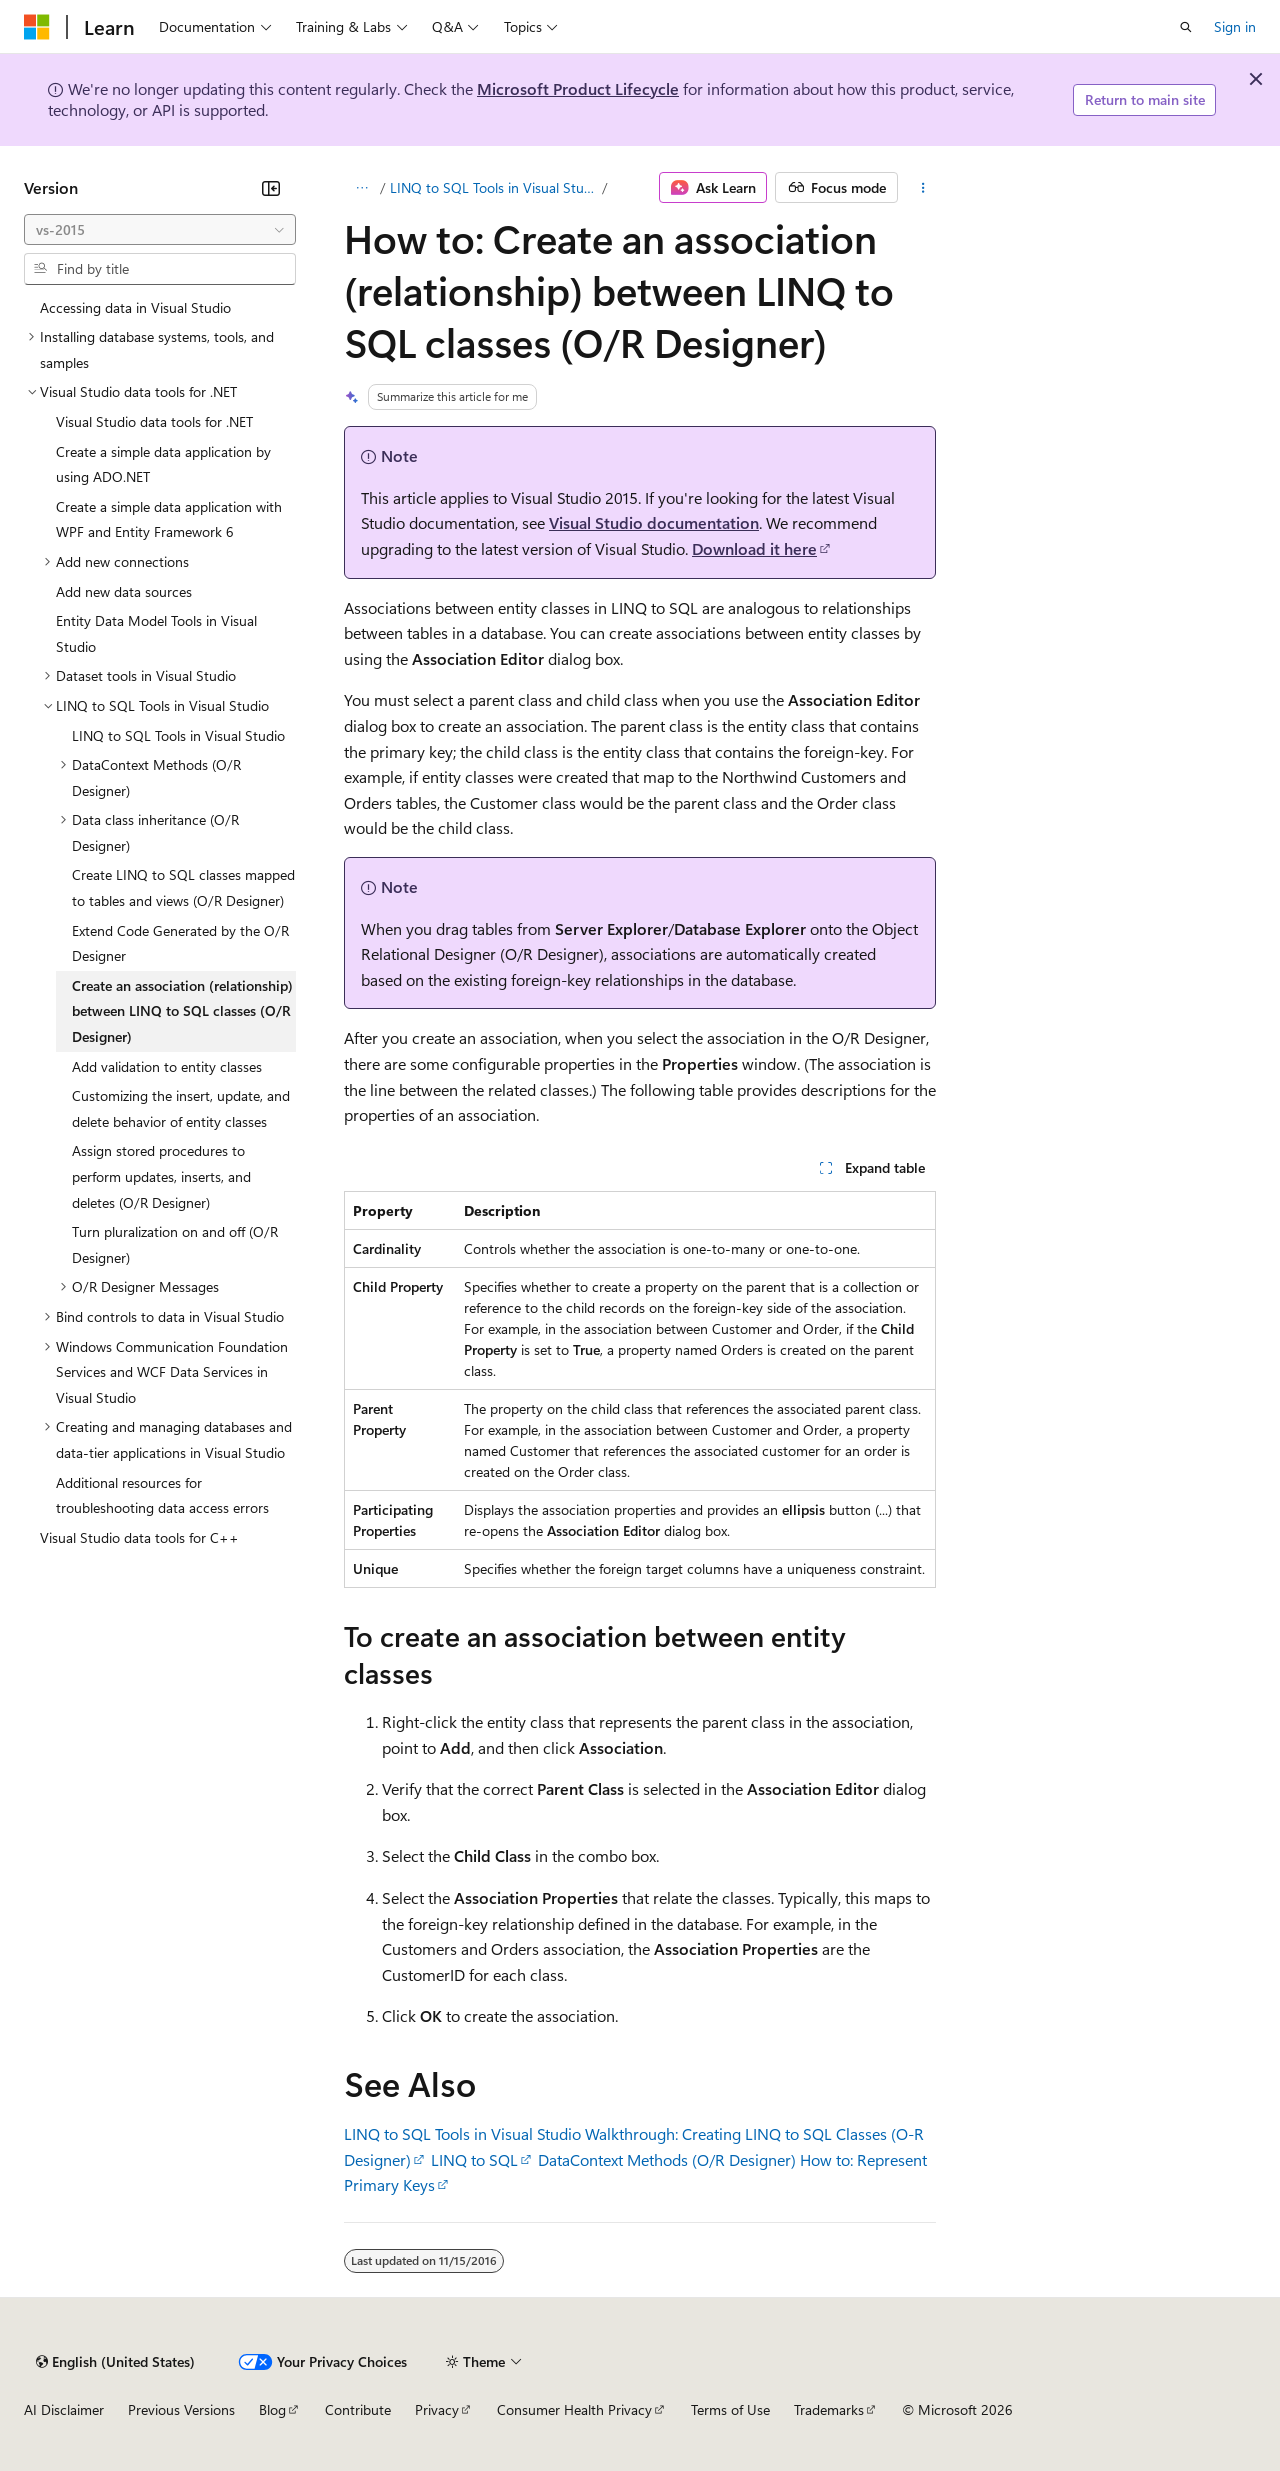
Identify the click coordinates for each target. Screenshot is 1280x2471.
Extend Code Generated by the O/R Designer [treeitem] (180, 943)
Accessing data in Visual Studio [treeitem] (135, 307)
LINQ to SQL (474, 2159)
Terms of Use (730, 2409)
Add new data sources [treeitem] (124, 591)
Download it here (754, 548)
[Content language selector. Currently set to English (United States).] (115, 2362)
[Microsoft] (37, 27)
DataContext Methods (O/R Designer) (667, 2159)
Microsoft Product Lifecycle (578, 88)
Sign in (1235, 26)
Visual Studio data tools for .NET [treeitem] (154, 421)
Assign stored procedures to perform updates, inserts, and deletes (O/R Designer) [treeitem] (161, 1176)
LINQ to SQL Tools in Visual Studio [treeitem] (178, 735)
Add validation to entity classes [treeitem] (167, 1066)
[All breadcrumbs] (361, 188)
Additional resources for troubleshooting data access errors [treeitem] (162, 1495)
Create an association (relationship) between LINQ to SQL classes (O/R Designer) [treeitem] (182, 1011)
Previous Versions (181, 2409)
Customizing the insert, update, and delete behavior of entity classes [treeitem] (181, 1108)
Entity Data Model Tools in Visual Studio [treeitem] (156, 633)
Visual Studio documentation (654, 522)
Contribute (358, 2409)
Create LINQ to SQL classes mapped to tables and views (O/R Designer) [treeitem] (183, 887)
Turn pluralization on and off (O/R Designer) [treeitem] (175, 1244)
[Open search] (1186, 27)
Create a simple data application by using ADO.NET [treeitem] (163, 464)
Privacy (437, 2409)
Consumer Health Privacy (574, 2409)
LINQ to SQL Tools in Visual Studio (494, 187)
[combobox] (160, 230)
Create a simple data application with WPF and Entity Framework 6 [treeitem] (169, 519)
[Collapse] (271, 188)
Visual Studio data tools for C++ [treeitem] (139, 1537)
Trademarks (829, 2409)
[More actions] (923, 188)
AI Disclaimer (64, 2409)
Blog (272, 2409)
